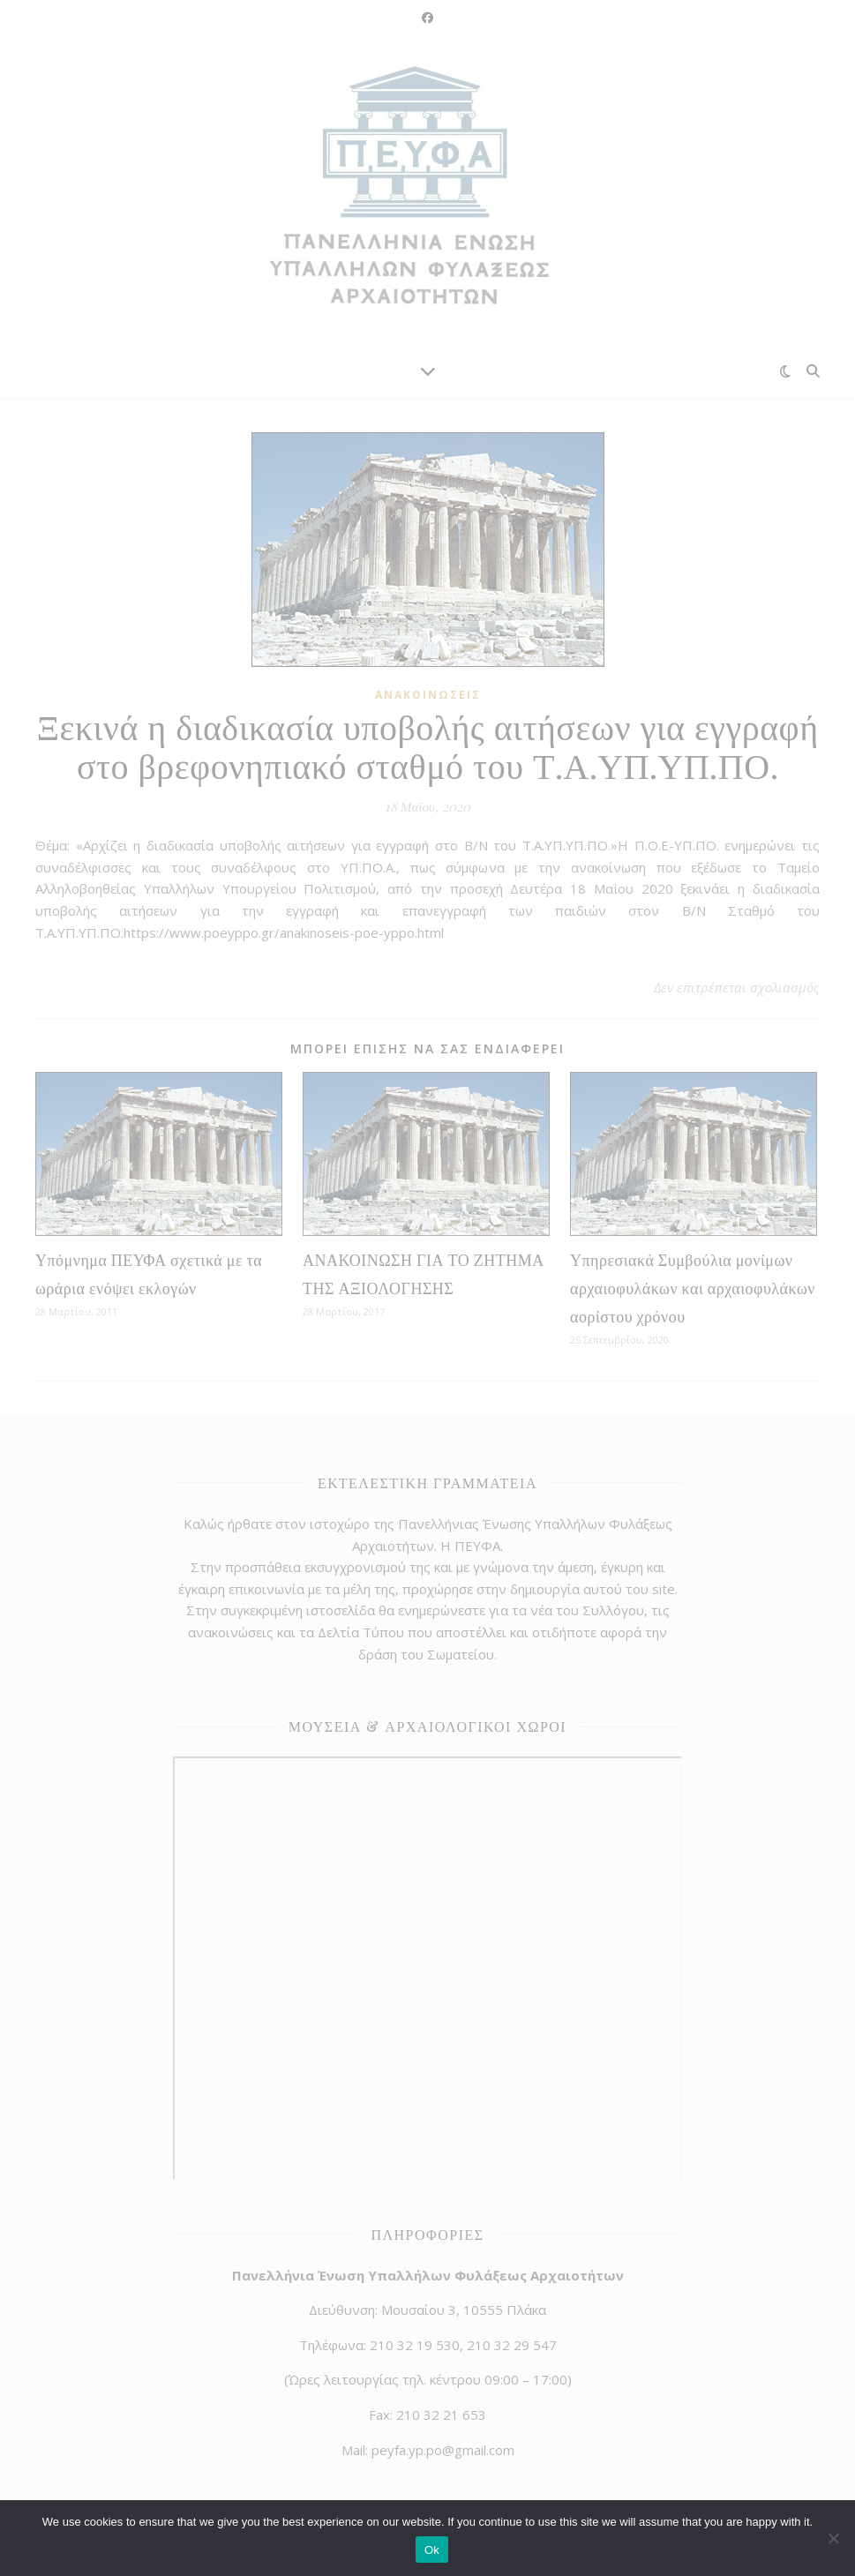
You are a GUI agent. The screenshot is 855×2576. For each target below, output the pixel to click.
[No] (833, 2538)
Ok (431, 2550)
